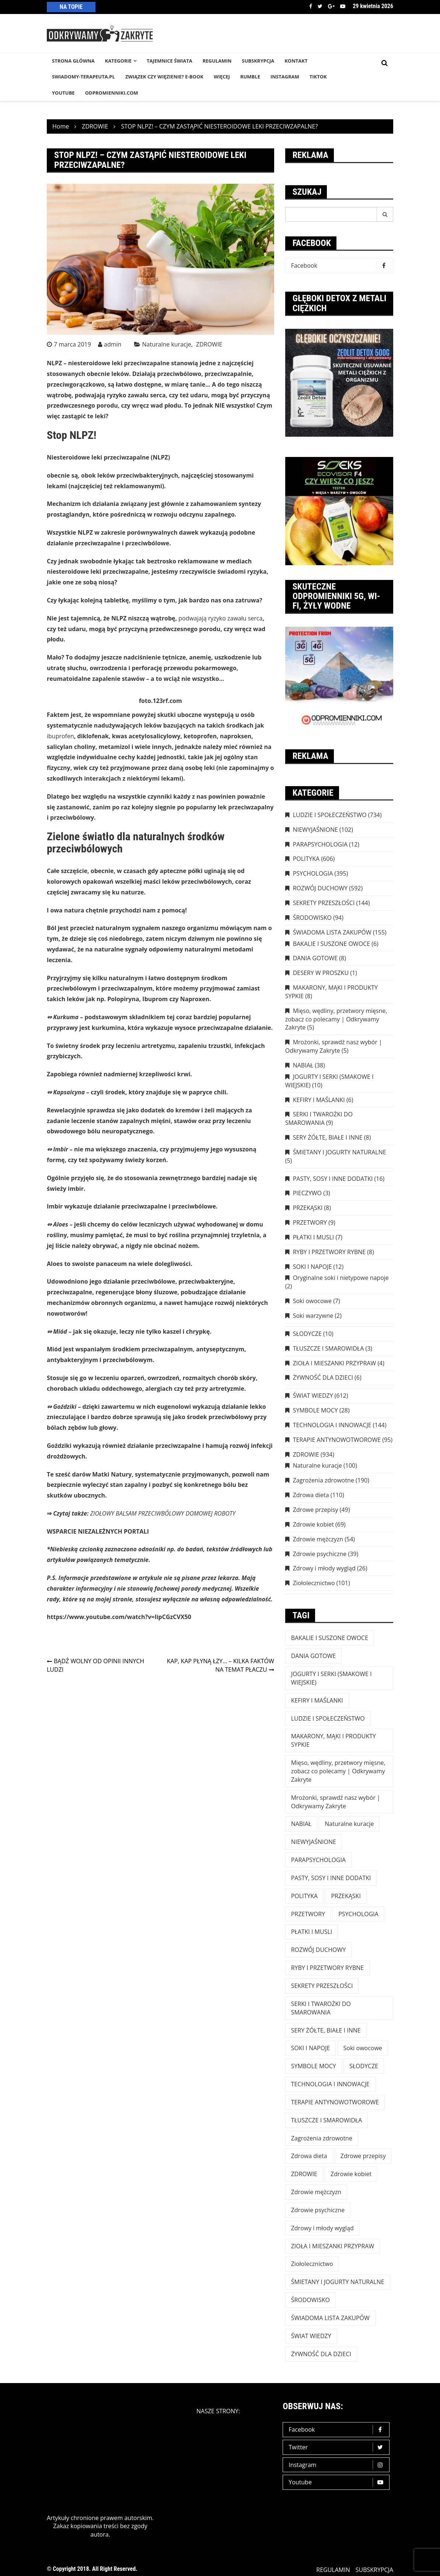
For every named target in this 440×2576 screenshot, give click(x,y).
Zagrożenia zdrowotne (323, 1480)
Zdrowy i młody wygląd (324, 1568)
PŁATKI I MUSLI (313, 1237)
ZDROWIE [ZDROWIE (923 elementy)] (304, 2174)
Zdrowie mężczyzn (318, 1539)
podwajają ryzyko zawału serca (220, 618)
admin (112, 344)
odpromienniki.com (111, 92)
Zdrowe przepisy (315, 1510)
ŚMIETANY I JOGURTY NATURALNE (339, 1152)
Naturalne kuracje (166, 344)
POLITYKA (306, 859)
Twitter (320, 6)
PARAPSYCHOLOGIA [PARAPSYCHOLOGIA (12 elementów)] (318, 1860)
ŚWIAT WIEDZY (313, 1395)
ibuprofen (60, 736)
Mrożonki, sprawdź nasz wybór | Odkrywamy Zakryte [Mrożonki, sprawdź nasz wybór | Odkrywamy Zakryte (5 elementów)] (335, 1802)
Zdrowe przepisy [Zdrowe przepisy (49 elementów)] (363, 2156)
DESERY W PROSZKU (321, 973)
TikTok (318, 76)
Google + (331, 6)
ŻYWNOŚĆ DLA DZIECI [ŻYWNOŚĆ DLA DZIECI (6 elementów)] (321, 2354)
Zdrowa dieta (311, 1495)
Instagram (338, 2465)
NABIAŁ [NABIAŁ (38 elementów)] (301, 1824)
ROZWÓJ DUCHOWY (320, 888)
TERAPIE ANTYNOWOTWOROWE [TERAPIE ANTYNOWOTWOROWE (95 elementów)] (335, 2102)
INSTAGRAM (284, 76)
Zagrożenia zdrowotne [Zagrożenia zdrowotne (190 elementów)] (321, 2138)
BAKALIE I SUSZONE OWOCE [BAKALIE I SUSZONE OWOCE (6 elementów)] (329, 1638)
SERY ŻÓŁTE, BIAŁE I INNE (328, 1137)
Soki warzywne (313, 1316)
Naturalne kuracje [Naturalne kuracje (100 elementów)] (349, 1824)
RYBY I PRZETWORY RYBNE (329, 1252)
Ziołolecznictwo (314, 1583)
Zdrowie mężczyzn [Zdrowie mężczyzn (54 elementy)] (316, 2192)
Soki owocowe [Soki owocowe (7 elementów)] (362, 2048)
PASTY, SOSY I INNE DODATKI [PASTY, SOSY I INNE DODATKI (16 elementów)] (331, 1878)
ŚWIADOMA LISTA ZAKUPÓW (332, 932)
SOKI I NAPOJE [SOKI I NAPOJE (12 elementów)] (310, 2048)
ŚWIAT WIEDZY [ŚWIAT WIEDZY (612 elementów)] (311, 2336)
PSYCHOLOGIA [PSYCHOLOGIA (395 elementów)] (358, 1914)
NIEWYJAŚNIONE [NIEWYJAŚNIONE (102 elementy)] (313, 1842)
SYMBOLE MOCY (315, 1410)
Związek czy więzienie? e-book (164, 76)
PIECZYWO (307, 1193)
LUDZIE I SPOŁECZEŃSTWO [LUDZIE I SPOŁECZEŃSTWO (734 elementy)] (328, 1718)
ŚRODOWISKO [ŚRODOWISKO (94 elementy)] (310, 2300)
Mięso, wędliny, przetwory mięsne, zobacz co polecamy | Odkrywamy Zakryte (336, 1019)
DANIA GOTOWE (315, 958)
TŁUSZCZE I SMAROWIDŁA (328, 1348)
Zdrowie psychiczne (320, 1554)
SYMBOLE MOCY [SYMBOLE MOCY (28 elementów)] (313, 2066)
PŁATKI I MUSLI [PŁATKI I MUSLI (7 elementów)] (311, 1932)
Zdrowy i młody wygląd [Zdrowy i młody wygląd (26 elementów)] (322, 2228)
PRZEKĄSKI (308, 1208)
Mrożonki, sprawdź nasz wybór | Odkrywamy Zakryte (333, 1046)
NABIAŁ (303, 1065)
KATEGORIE (118, 60)
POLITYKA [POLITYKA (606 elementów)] (304, 1896)
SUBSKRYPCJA (258, 60)
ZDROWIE (209, 344)
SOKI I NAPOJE (312, 1267)
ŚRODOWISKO (312, 918)
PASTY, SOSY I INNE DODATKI (333, 1179)
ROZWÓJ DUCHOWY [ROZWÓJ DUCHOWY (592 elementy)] (318, 1950)
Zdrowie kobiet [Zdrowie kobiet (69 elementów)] (351, 2174)
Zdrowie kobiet (313, 1524)
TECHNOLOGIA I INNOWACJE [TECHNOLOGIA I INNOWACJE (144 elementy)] (330, 2084)
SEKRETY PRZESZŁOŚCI (324, 903)
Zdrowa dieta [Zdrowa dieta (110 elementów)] (309, 2156)
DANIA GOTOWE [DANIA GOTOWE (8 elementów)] (313, 1656)
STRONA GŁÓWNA (73, 60)
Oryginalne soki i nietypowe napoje (341, 1278)
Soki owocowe (312, 1301)
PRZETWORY (310, 1222)
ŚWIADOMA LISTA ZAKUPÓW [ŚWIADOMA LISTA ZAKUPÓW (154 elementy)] (330, 2318)
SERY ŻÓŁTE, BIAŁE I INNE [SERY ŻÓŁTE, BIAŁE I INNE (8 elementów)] (326, 2030)
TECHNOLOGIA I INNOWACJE (332, 1425)
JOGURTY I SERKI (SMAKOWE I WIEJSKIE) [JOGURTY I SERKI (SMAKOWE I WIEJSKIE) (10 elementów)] (331, 1678)
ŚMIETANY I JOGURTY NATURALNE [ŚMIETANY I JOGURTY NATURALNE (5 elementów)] (337, 2282)
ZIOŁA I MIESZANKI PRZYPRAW (334, 1363)
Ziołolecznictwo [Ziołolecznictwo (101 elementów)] (312, 2264)
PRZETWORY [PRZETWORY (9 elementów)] (308, 1914)
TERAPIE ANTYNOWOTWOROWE (337, 1440)
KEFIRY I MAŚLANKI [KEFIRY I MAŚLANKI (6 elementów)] (317, 1700)
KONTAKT (295, 60)
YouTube (63, 92)
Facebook (310, 6)
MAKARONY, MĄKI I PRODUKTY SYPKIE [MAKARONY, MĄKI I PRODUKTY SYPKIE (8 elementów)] (333, 1740)
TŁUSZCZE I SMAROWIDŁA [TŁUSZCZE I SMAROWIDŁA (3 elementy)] (326, 2120)
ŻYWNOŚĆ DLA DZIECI (323, 1377)
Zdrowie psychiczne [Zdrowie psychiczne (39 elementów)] (318, 2210)
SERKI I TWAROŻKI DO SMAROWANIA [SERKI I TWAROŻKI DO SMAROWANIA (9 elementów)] (321, 2008)
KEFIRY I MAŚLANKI (319, 1100)
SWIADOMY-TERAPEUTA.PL (83, 76)
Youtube (342, 6)
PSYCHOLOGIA (313, 873)
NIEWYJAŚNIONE (315, 830)
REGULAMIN (217, 60)
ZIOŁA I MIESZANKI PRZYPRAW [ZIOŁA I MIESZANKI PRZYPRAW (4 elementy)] (332, 2246)
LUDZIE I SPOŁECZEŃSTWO (330, 815)
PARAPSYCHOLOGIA (320, 844)
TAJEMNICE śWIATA (169, 60)
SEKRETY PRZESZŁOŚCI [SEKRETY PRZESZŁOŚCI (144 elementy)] (322, 1986)
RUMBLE (250, 76)
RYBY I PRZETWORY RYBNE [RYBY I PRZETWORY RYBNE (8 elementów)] (327, 1968)
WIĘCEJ (222, 76)
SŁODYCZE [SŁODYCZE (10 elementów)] (363, 2066)
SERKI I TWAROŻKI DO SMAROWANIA (319, 1118)
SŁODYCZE (307, 1334)
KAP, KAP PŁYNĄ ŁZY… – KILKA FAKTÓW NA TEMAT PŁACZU (220, 1665)
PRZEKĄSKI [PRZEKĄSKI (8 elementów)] (346, 1896)
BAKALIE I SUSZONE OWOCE (331, 944)
